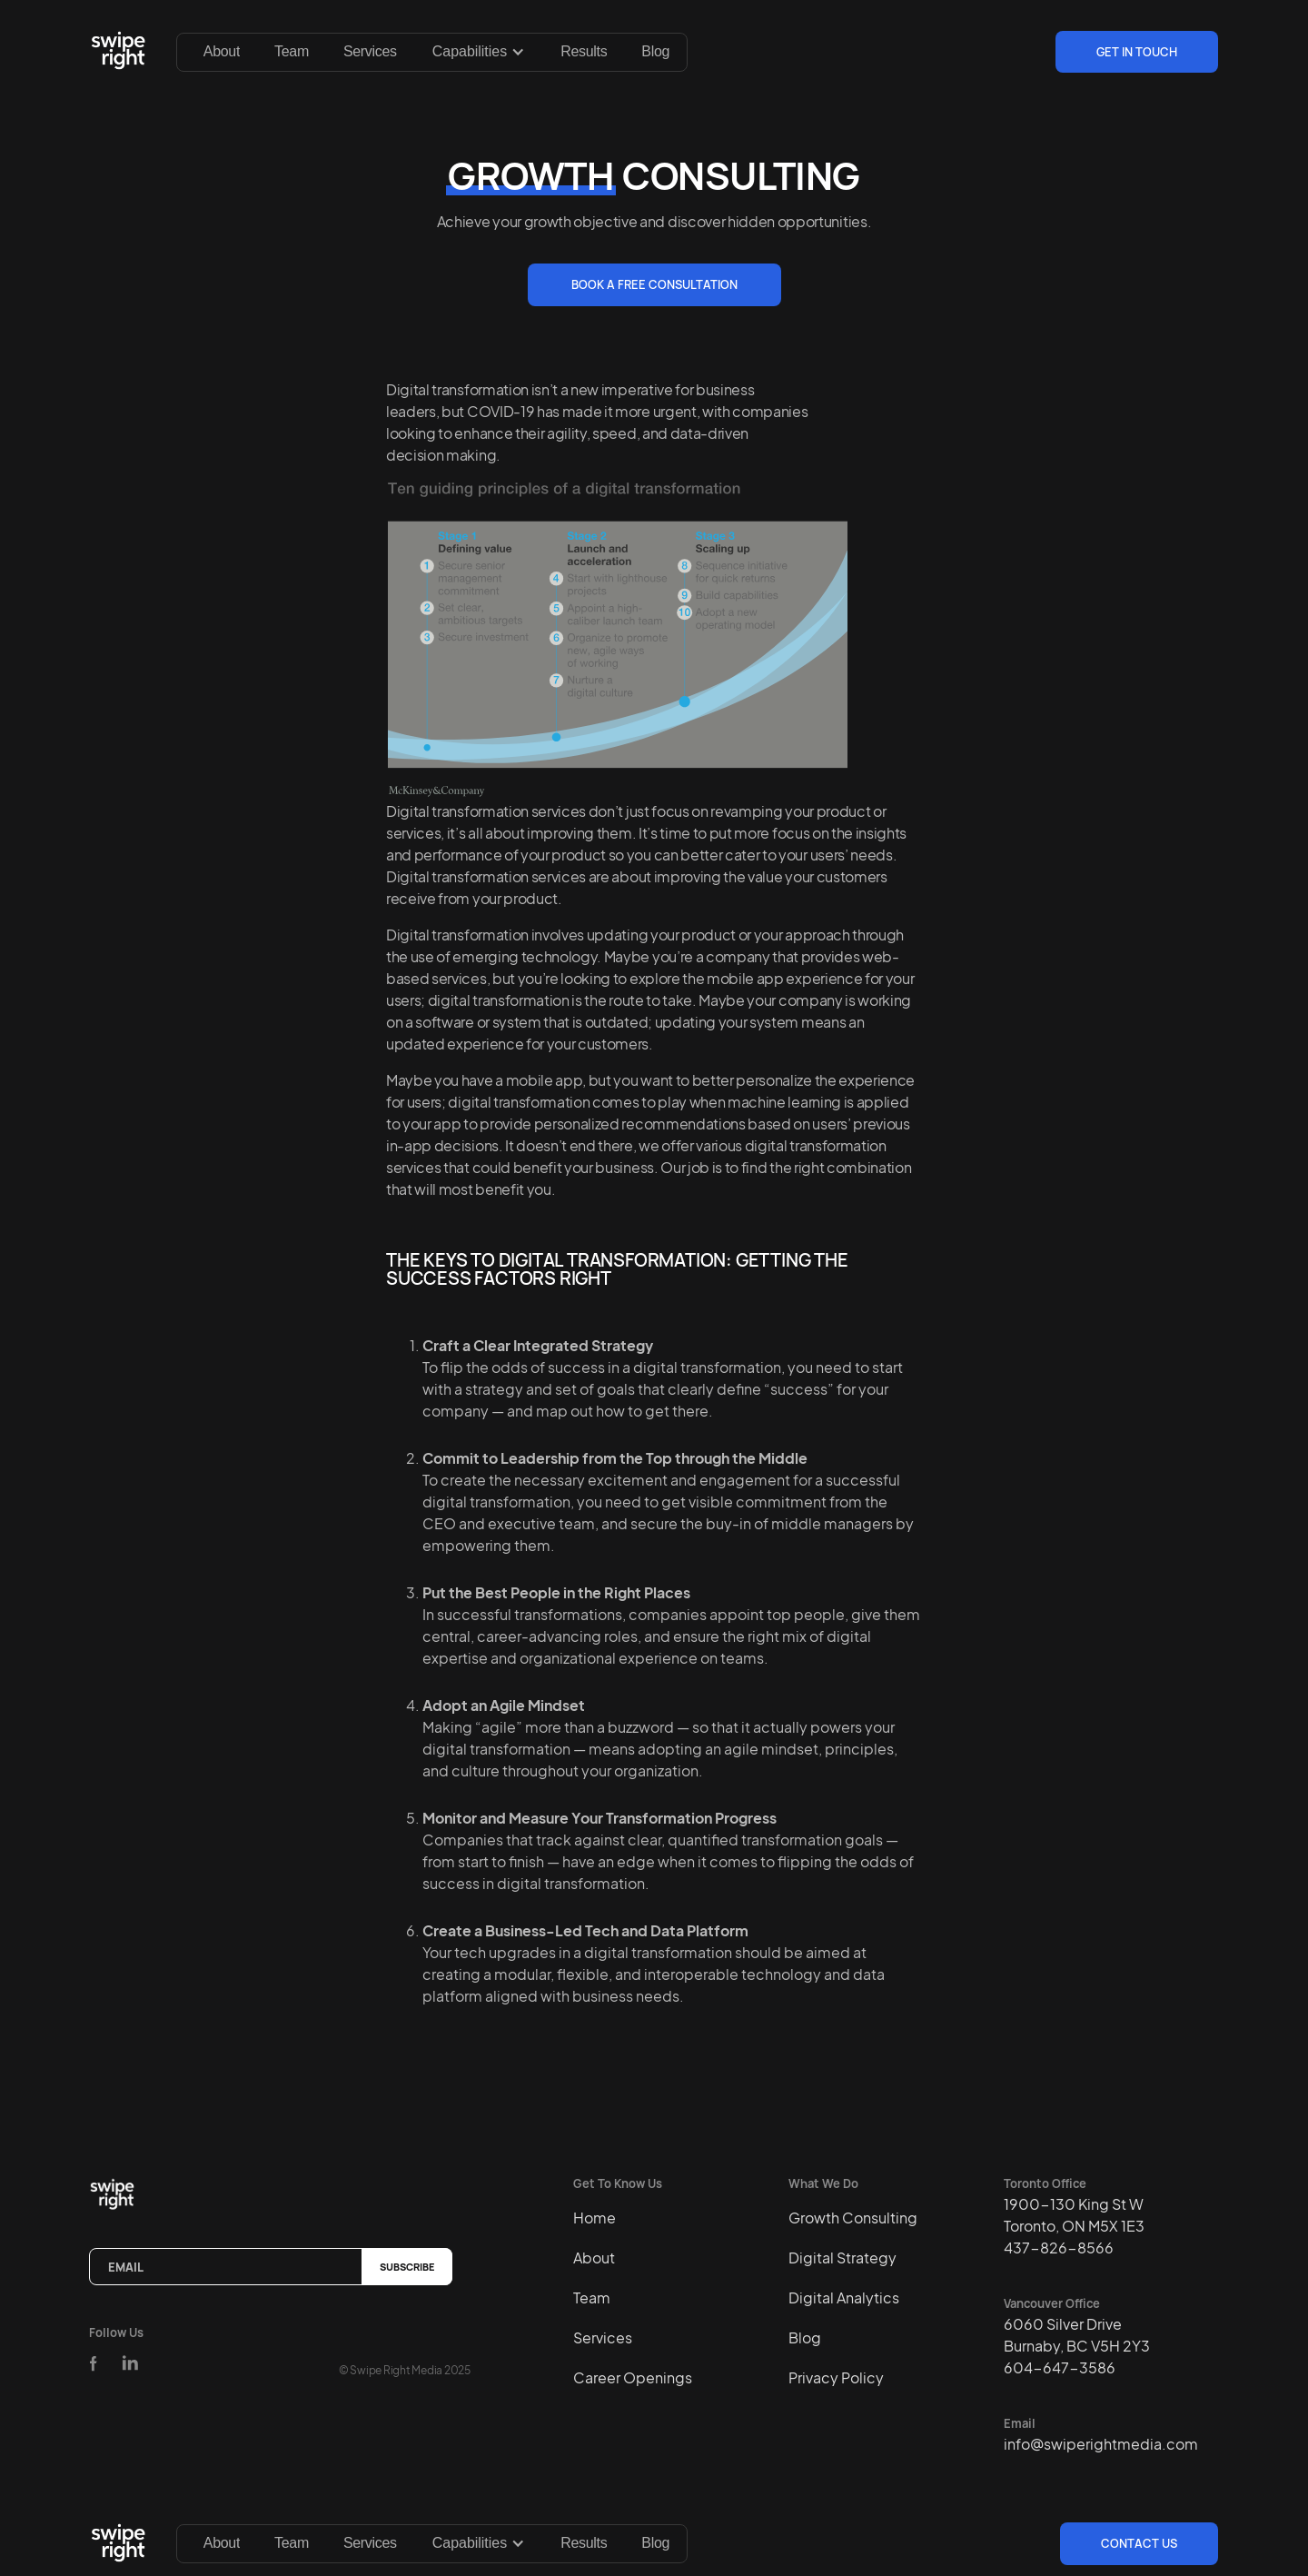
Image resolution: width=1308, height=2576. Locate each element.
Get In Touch (1136, 52)
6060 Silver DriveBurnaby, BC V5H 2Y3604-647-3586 (1077, 2345)
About (221, 51)
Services (370, 51)
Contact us (1139, 2543)
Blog (655, 51)
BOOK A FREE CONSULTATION (654, 284)
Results (583, 51)
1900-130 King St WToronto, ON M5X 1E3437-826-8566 (1074, 2225)
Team (291, 51)
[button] (478, 52)
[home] (122, 51)
